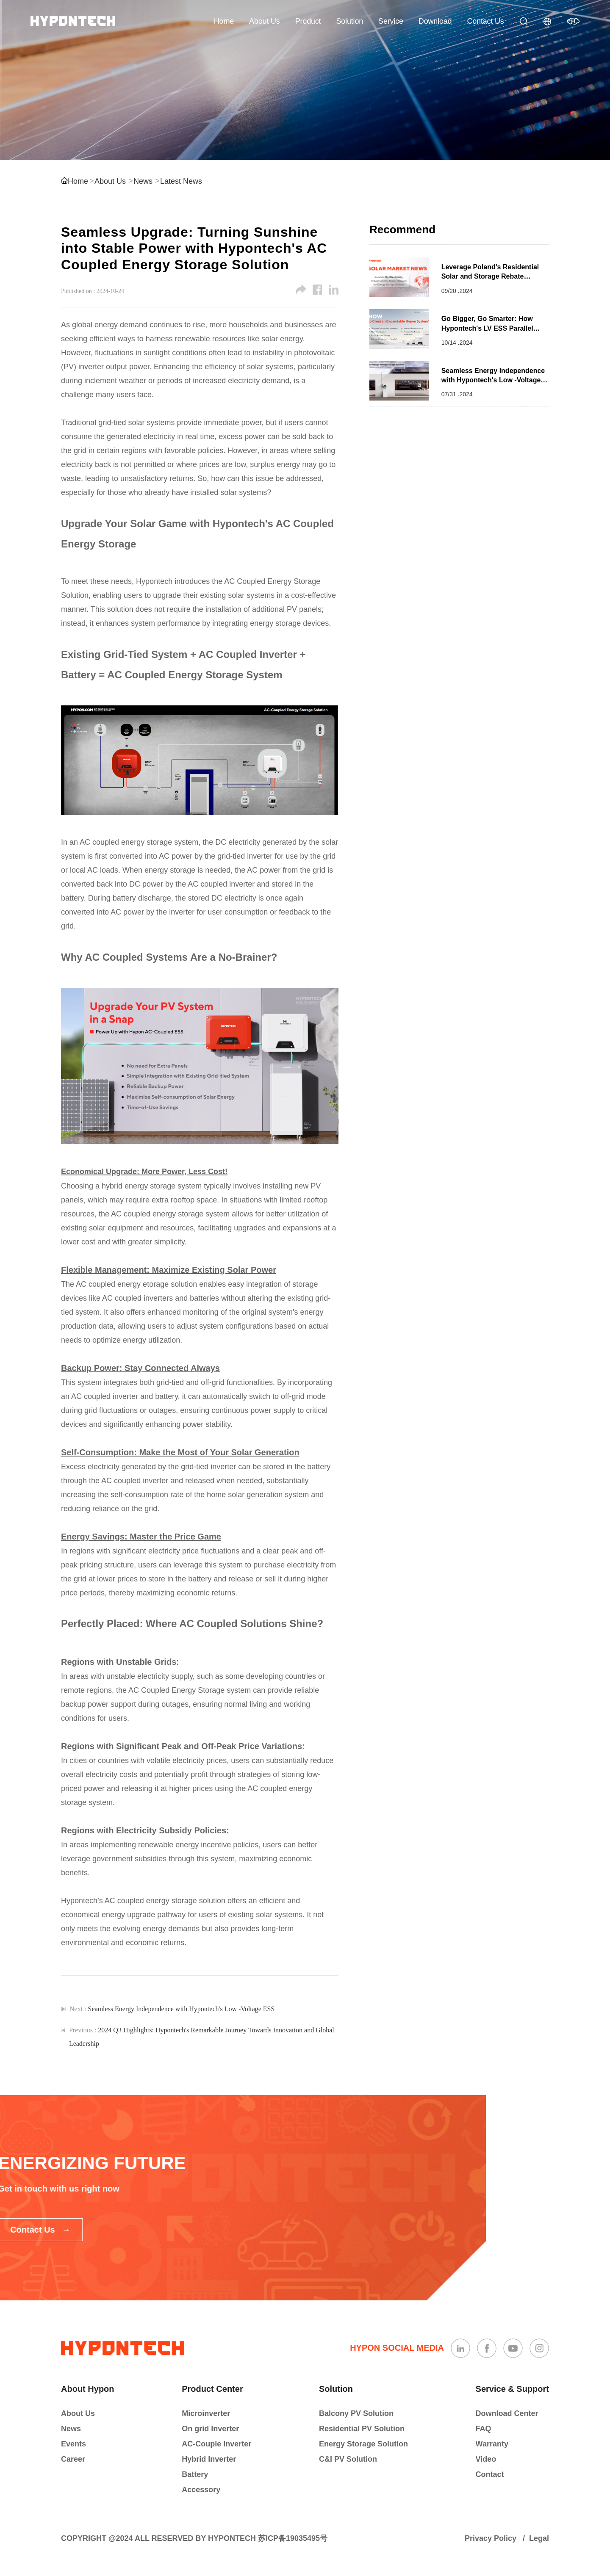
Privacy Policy (490, 2538)
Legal (539, 2538)
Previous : (201, 2036)
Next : (171, 2008)
